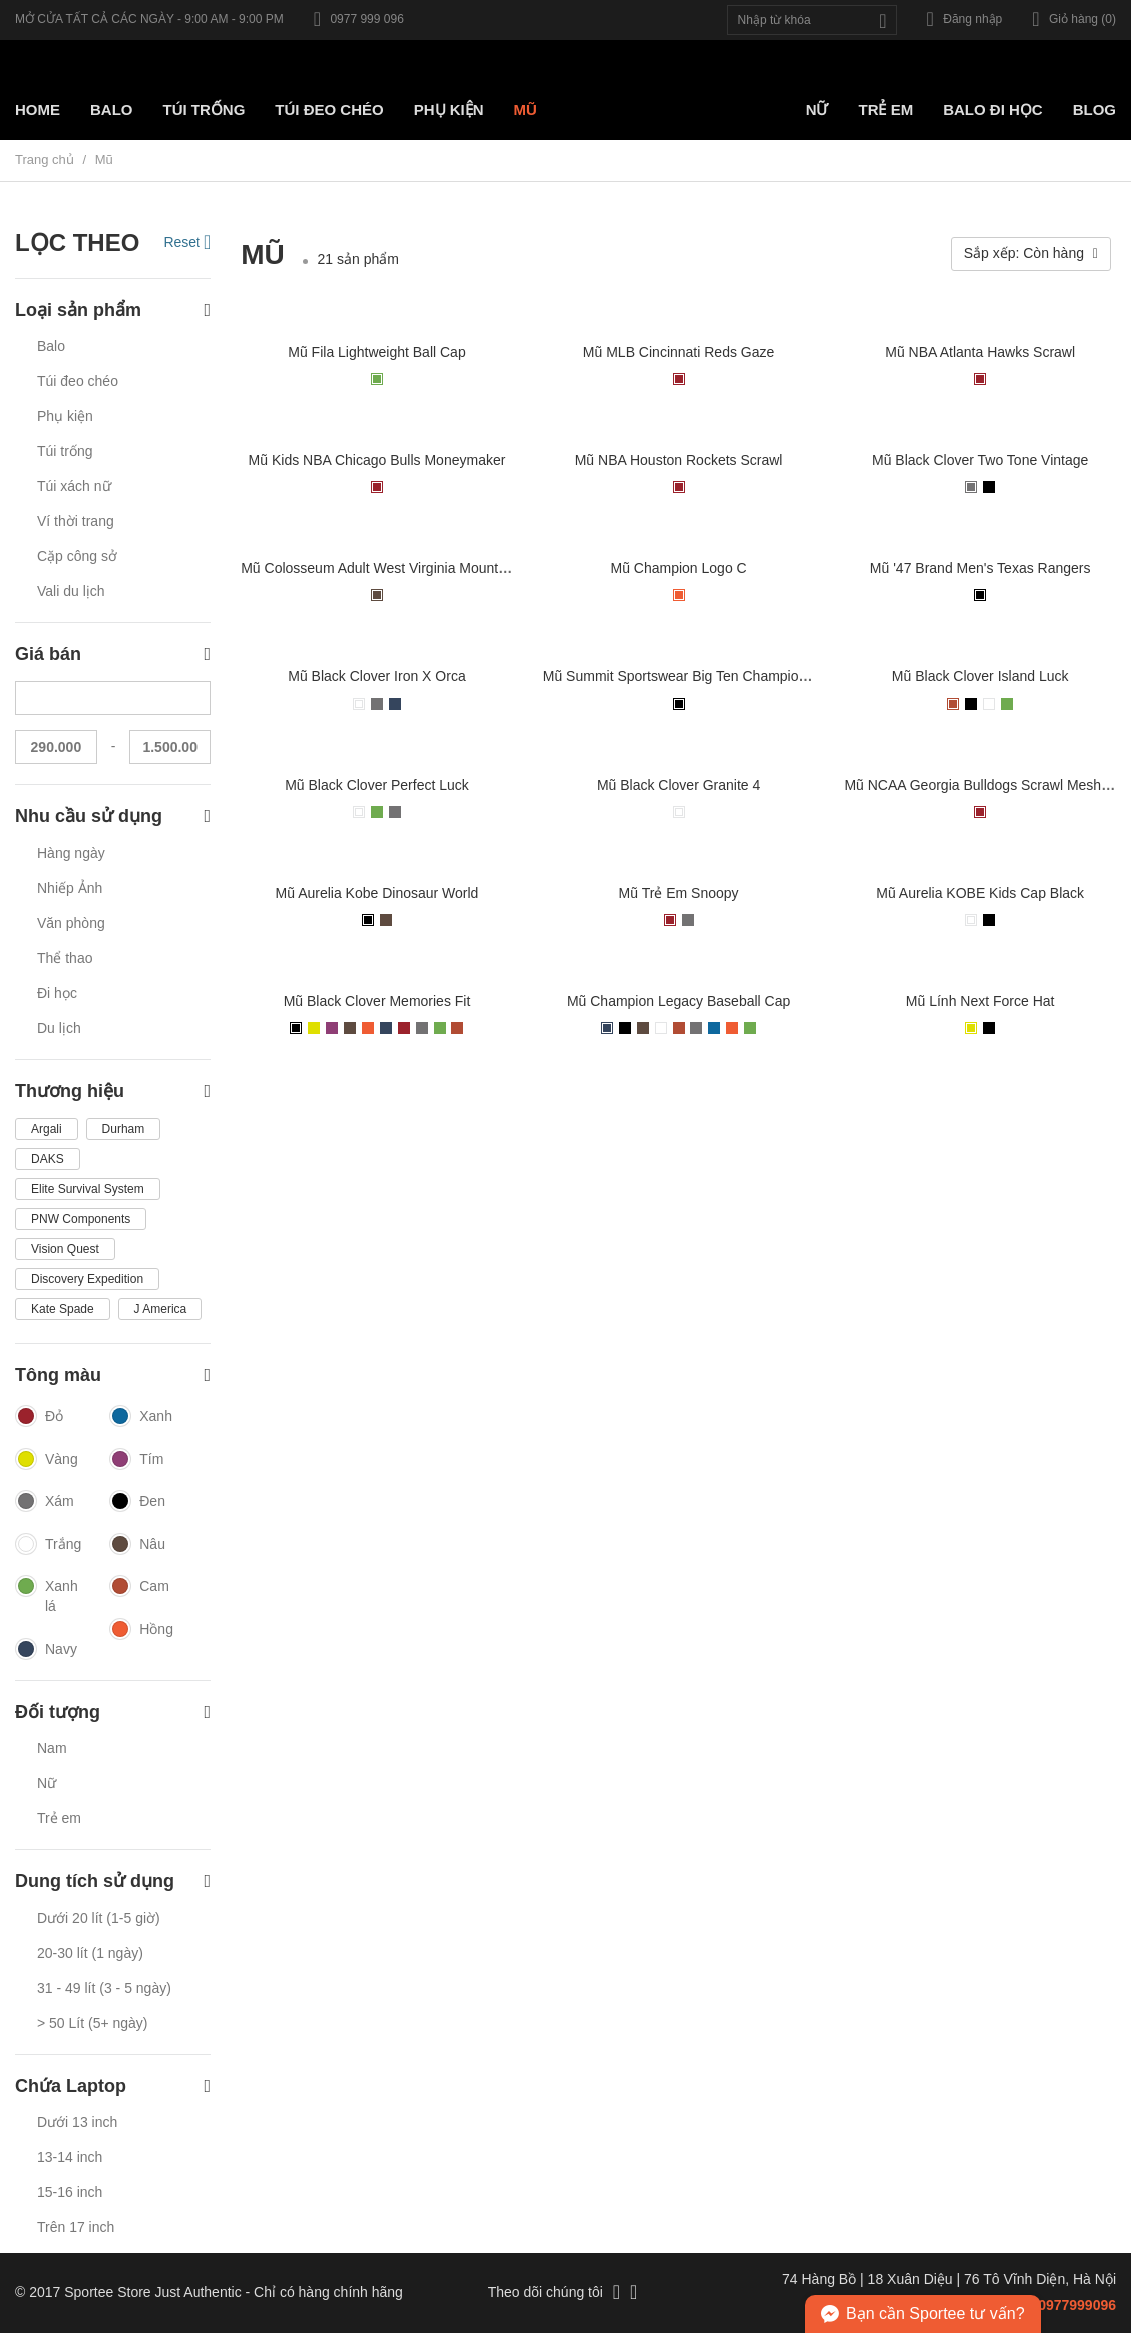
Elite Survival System (87, 1189)
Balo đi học (993, 109)
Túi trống (204, 109)
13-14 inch (69, 2157)
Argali (46, 1129)
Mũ (525, 109)
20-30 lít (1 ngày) (90, 1953)
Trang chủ (44, 159)
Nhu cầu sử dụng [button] (113, 816)
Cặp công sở (77, 556)
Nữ (817, 109)
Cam (139, 1587)
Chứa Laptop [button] (113, 2086)
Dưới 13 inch (77, 2122)
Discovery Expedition (87, 1279)
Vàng (46, 1460)
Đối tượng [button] (113, 1712)
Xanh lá (46, 1595)
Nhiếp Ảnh (69, 888)
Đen (137, 1502)
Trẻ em (885, 109)
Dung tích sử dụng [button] (113, 1881)
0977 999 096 (359, 19)
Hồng (141, 1630)
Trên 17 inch (75, 2227)
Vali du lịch (71, 591)
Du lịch (59, 1028)
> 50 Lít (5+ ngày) (92, 2023)
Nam (52, 1748)
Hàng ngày (71, 853)
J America (160, 1309)
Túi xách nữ (74, 486)
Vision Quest (65, 1249)
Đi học (57, 993)
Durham (123, 1129)
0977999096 (1077, 2305)
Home (37, 109)
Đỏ (39, 1417)
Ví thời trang (75, 521)
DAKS (47, 1159)
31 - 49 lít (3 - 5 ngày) (104, 1988)
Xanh (140, 1417)
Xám (44, 1502)
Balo (111, 109)
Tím (136, 1460)
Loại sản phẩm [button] (113, 310)
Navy (46, 1650)
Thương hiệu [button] (113, 1091)
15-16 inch (69, 2192)
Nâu (137, 1545)
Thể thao (64, 958)
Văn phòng (71, 923)
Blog (1094, 109)
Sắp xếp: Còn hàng (1031, 253)
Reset (187, 242)
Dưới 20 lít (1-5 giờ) (98, 1918)
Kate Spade (62, 1309)
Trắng (47, 1545)
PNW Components (80, 1219)
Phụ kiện (449, 109)
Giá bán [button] (113, 654)
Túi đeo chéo (77, 381)
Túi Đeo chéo (329, 109)
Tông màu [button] (113, 1375)
